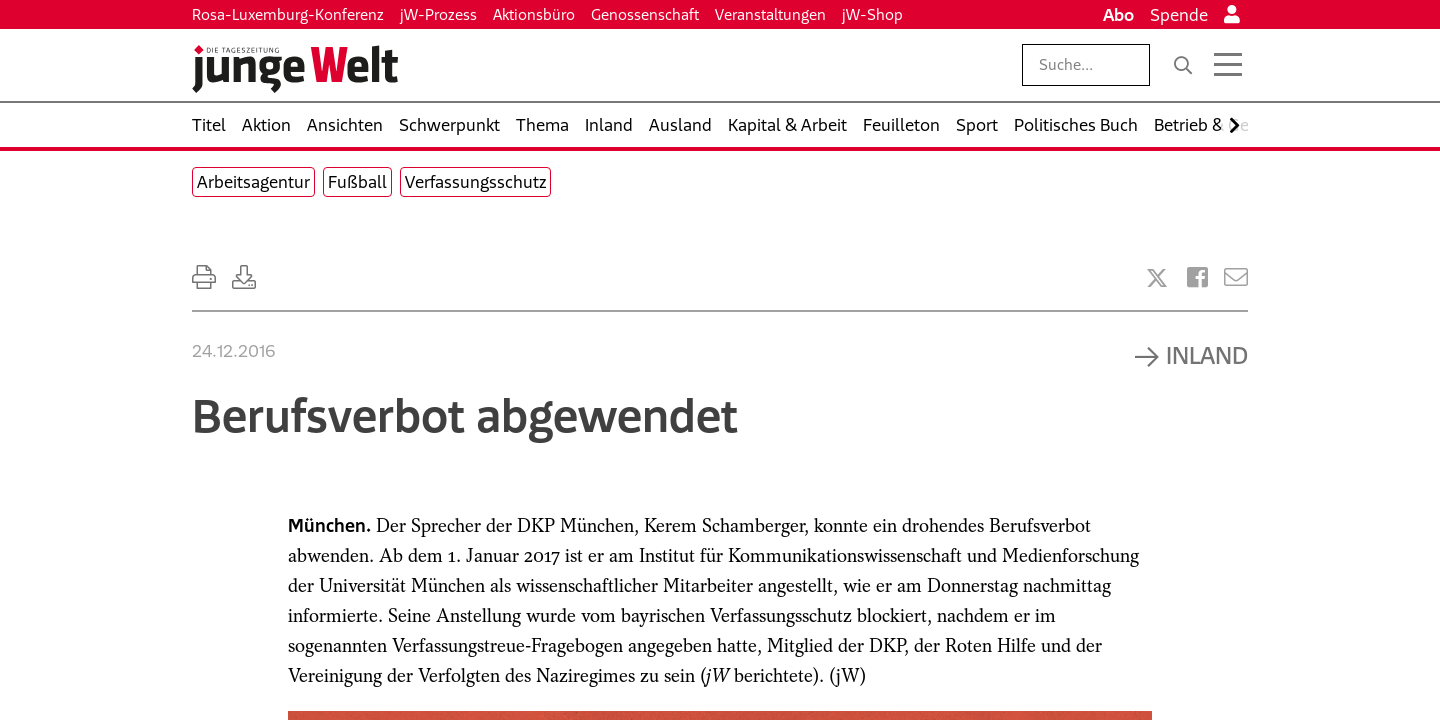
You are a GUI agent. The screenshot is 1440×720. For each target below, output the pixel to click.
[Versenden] (1236, 277)
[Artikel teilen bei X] (1157, 278)
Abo (1118, 15)
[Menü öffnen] (1228, 65)
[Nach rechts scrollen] (1234, 125)
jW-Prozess (438, 14)
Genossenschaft (645, 14)
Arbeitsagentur (253, 182)
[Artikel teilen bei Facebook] (1197, 277)
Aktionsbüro (534, 14)
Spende (1179, 15)
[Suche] (1183, 65)
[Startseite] (295, 69)
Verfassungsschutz (475, 182)
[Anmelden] (1232, 15)
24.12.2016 (234, 351)
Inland (1207, 355)
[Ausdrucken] (204, 277)
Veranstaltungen (770, 14)
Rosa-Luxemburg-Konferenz (288, 14)
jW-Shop (872, 14)
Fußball (357, 182)
